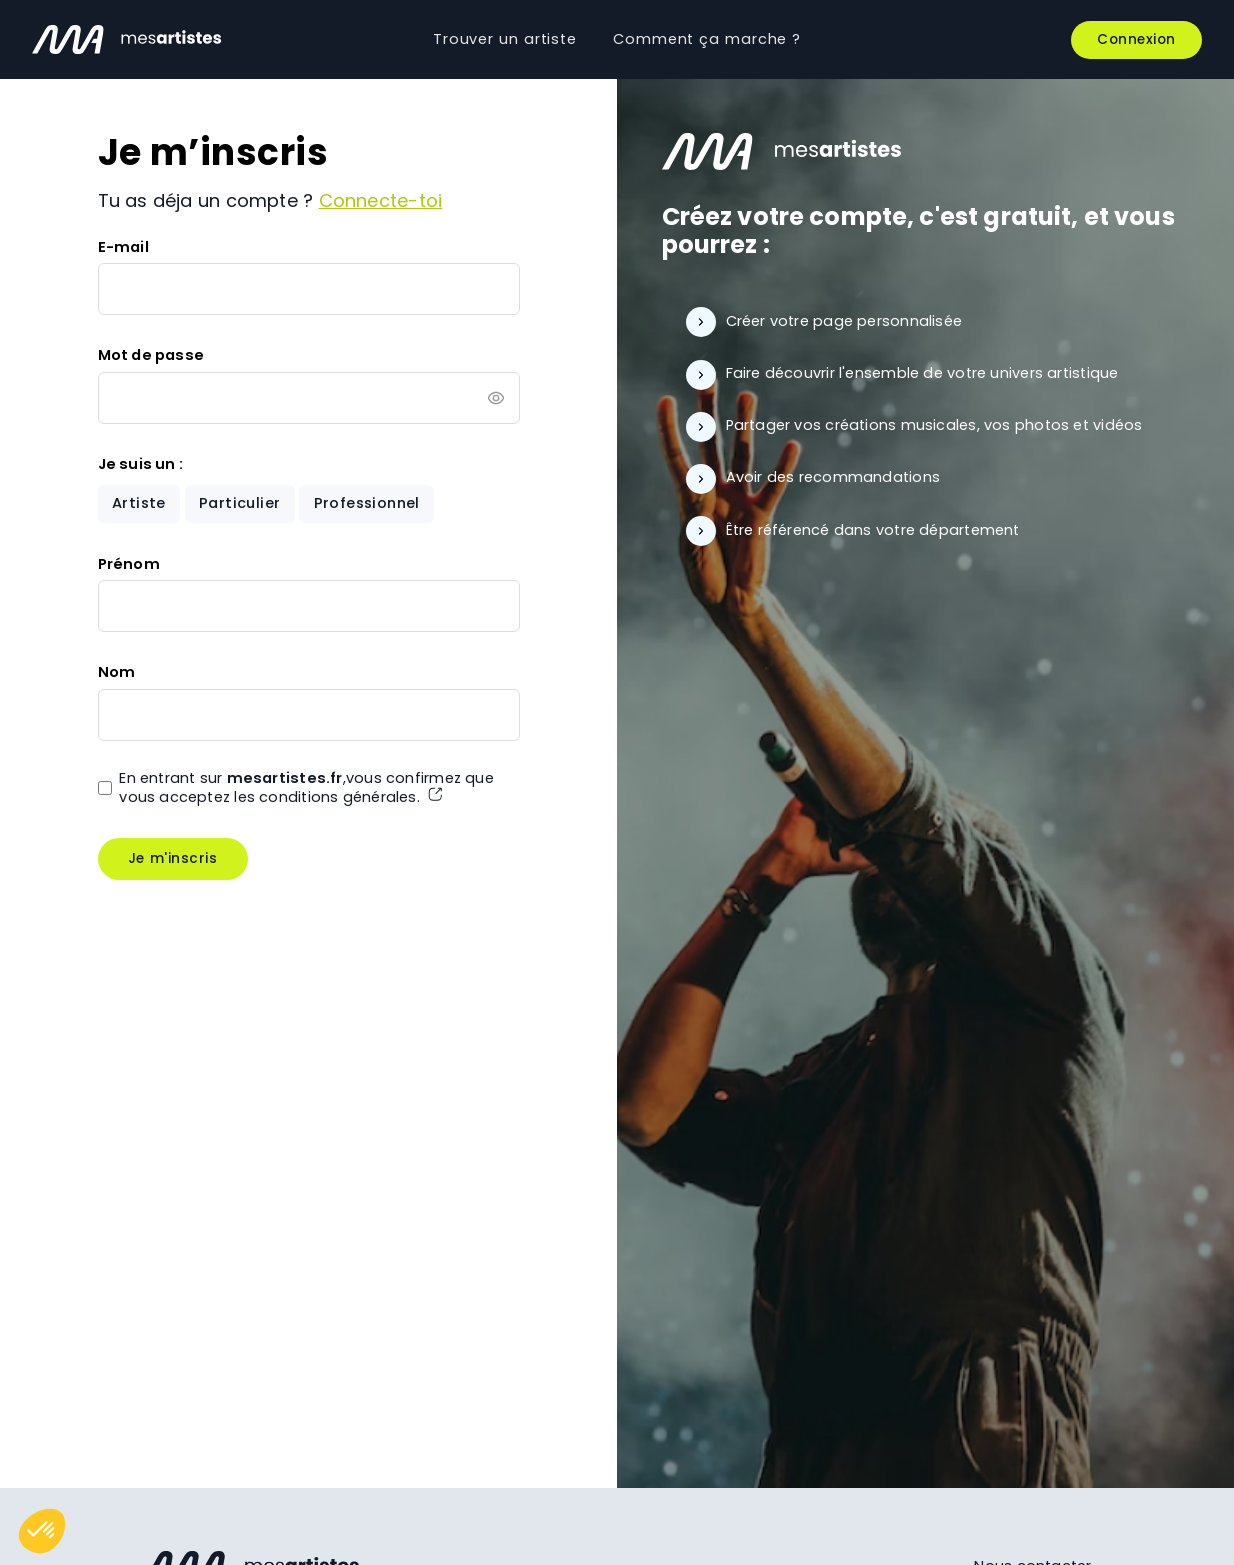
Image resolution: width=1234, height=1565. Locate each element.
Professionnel (367, 503)
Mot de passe (151, 355)
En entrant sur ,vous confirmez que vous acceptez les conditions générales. (306, 788)
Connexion (1136, 39)
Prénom (129, 564)
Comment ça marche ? (707, 39)
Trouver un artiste (505, 39)
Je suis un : (141, 464)
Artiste (139, 503)
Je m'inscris (172, 858)
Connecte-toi (381, 200)
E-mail (123, 247)
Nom (117, 672)
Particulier (239, 503)
